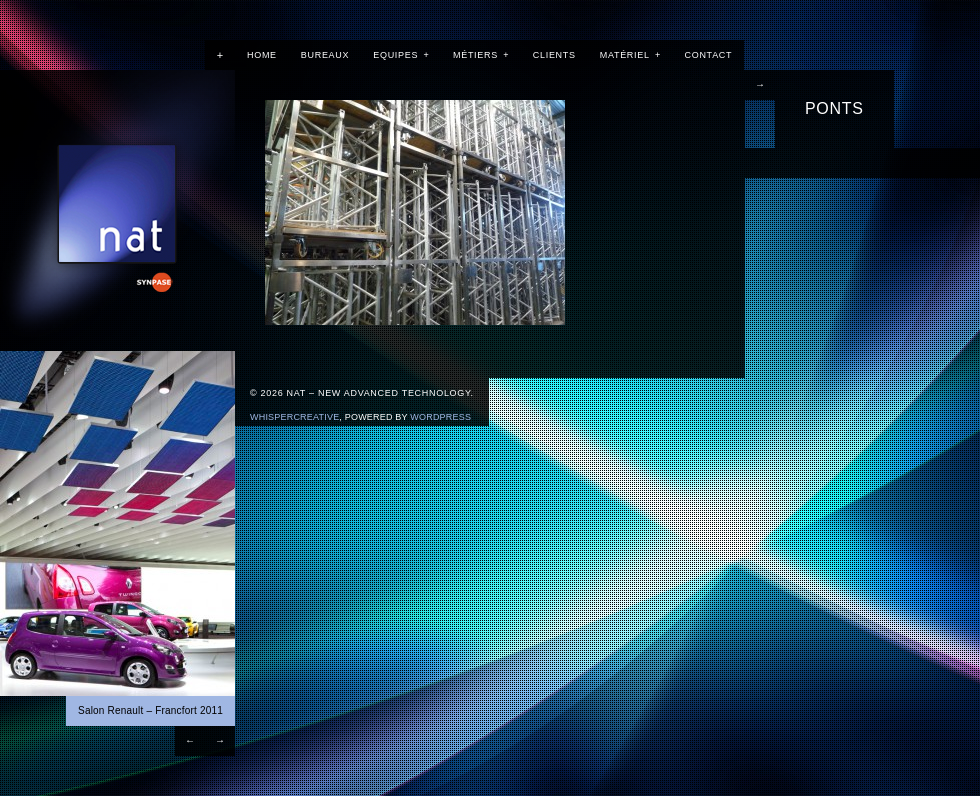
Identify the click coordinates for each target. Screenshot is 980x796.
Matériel (630, 55)
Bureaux (325, 55)
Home (262, 55)
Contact (709, 55)
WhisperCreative (294, 417)
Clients (554, 55)
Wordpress (440, 417)
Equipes (401, 55)
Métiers (481, 55)
